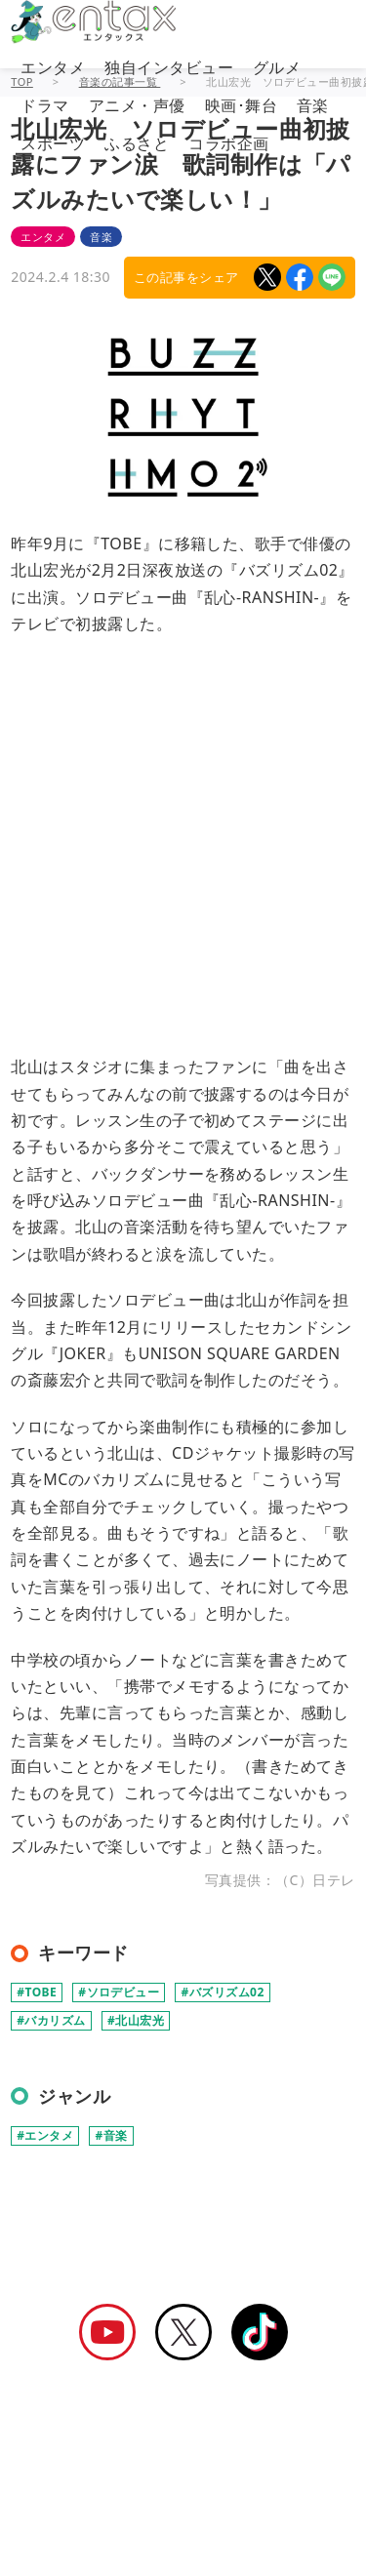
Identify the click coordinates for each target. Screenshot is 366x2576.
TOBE (40, 1992)
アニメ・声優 (137, 105)
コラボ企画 (228, 143)
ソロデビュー (123, 1992)
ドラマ (44, 105)
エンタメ (52, 67)
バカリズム (54, 2020)
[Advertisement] (183, 836)
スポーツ (52, 143)
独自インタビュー (168, 67)
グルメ (277, 67)
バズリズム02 (226, 1992)
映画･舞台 (241, 105)
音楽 (313, 105)
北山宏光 (139, 2020)
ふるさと (136, 143)
